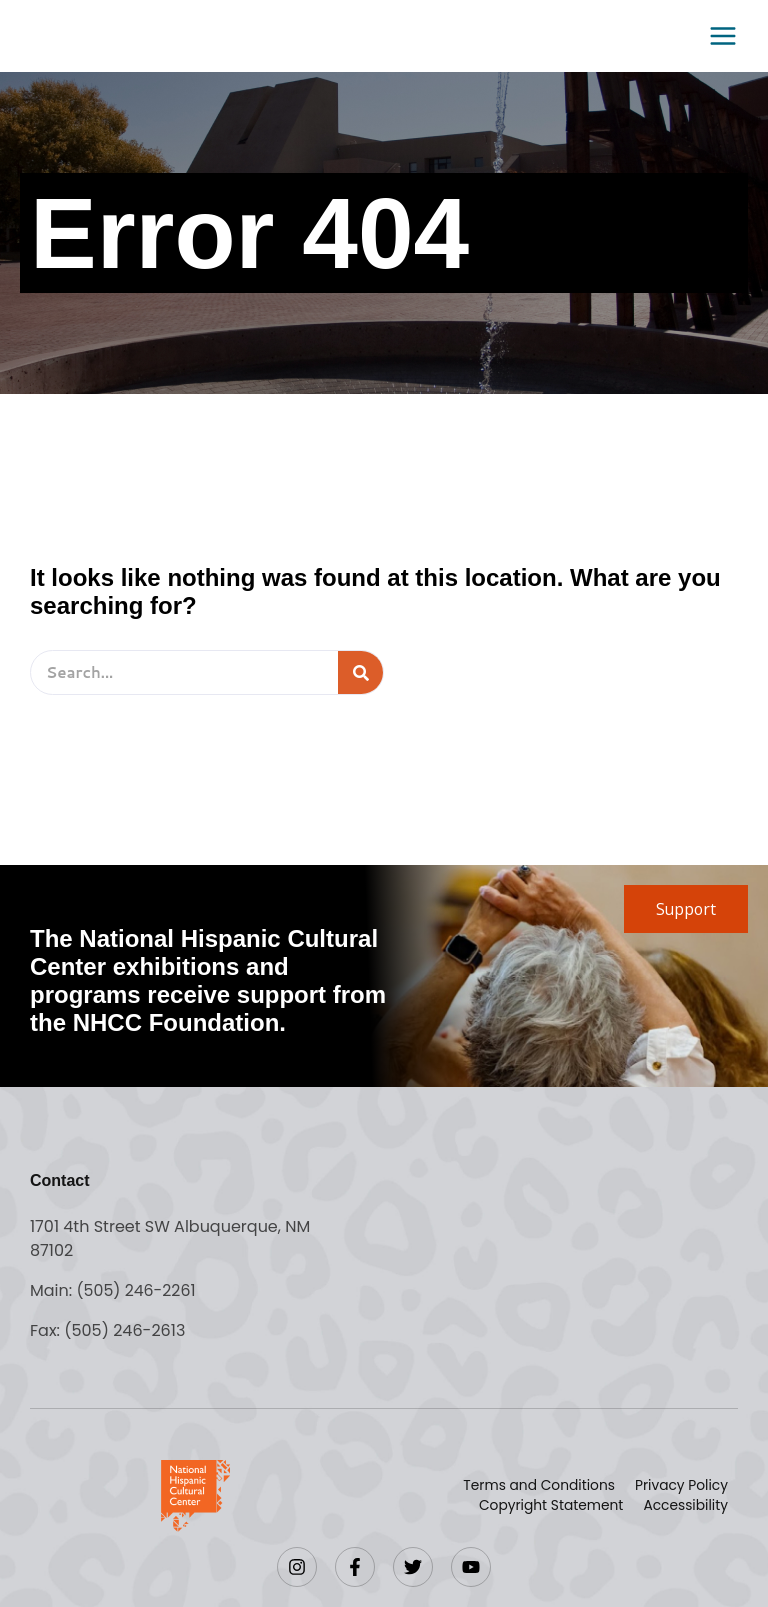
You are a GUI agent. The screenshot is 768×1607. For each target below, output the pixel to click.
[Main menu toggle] (717, 36)
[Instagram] (297, 1567)
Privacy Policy (680, 1486)
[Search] (360, 672)
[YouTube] (471, 1567)
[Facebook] (355, 1567)
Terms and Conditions (536, 1486)
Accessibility (685, 1506)
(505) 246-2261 (136, 1290)
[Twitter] (413, 1567)
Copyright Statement (548, 1506)
